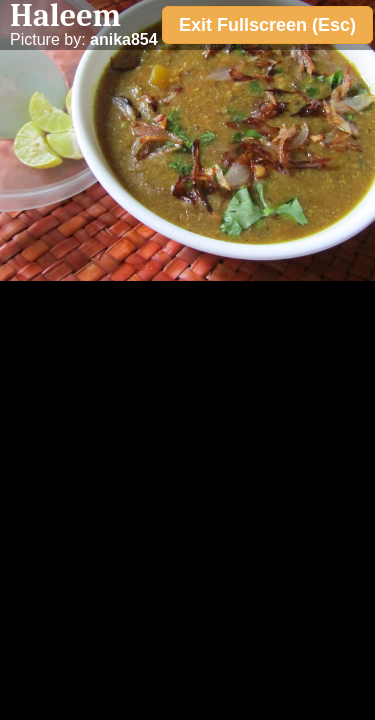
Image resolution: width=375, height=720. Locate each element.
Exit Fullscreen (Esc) (267, 25)
